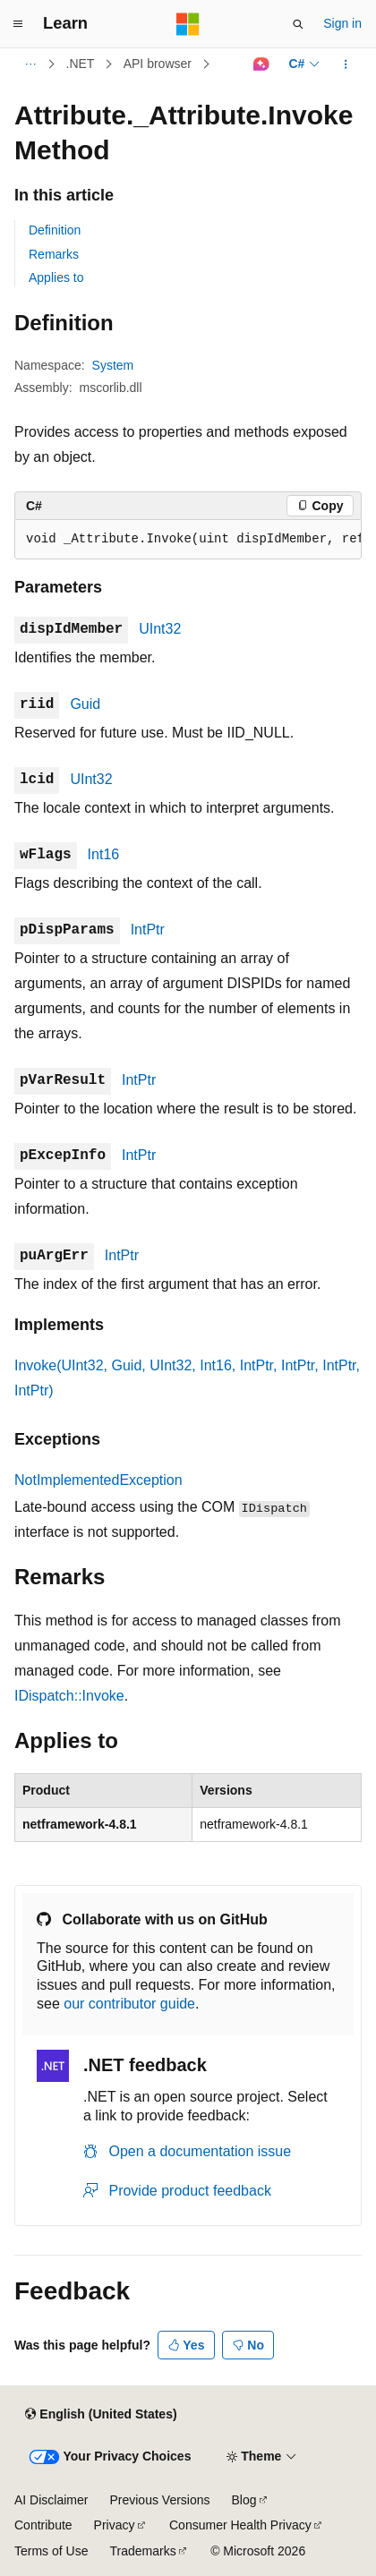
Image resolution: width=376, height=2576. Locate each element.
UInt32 (160, 628)
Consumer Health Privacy (240, 2525)
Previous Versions (159, 2500)
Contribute (43, 2525)
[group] (188, 539)
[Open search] (298, 24)
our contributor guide (129, 2003)
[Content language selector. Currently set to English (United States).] (100, 2415)
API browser (158, 63)
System (113, 365)
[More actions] (346, 64)
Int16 (104, 854)
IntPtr (148, 929)
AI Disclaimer (51, 2500)
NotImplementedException (98, 1480)
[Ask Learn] (261, 64)
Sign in (342, 23)
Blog (244, 2500)
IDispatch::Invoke (69, 1695)
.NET (80, 63)
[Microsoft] (188, 24)
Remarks (54, 254)
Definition (55, 230)
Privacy (114, 2525)
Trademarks (142, 2551)
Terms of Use (51, 2551)
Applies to (56, 277)
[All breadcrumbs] (30, 64)
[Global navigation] (18, 24)
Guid (85, 704)
